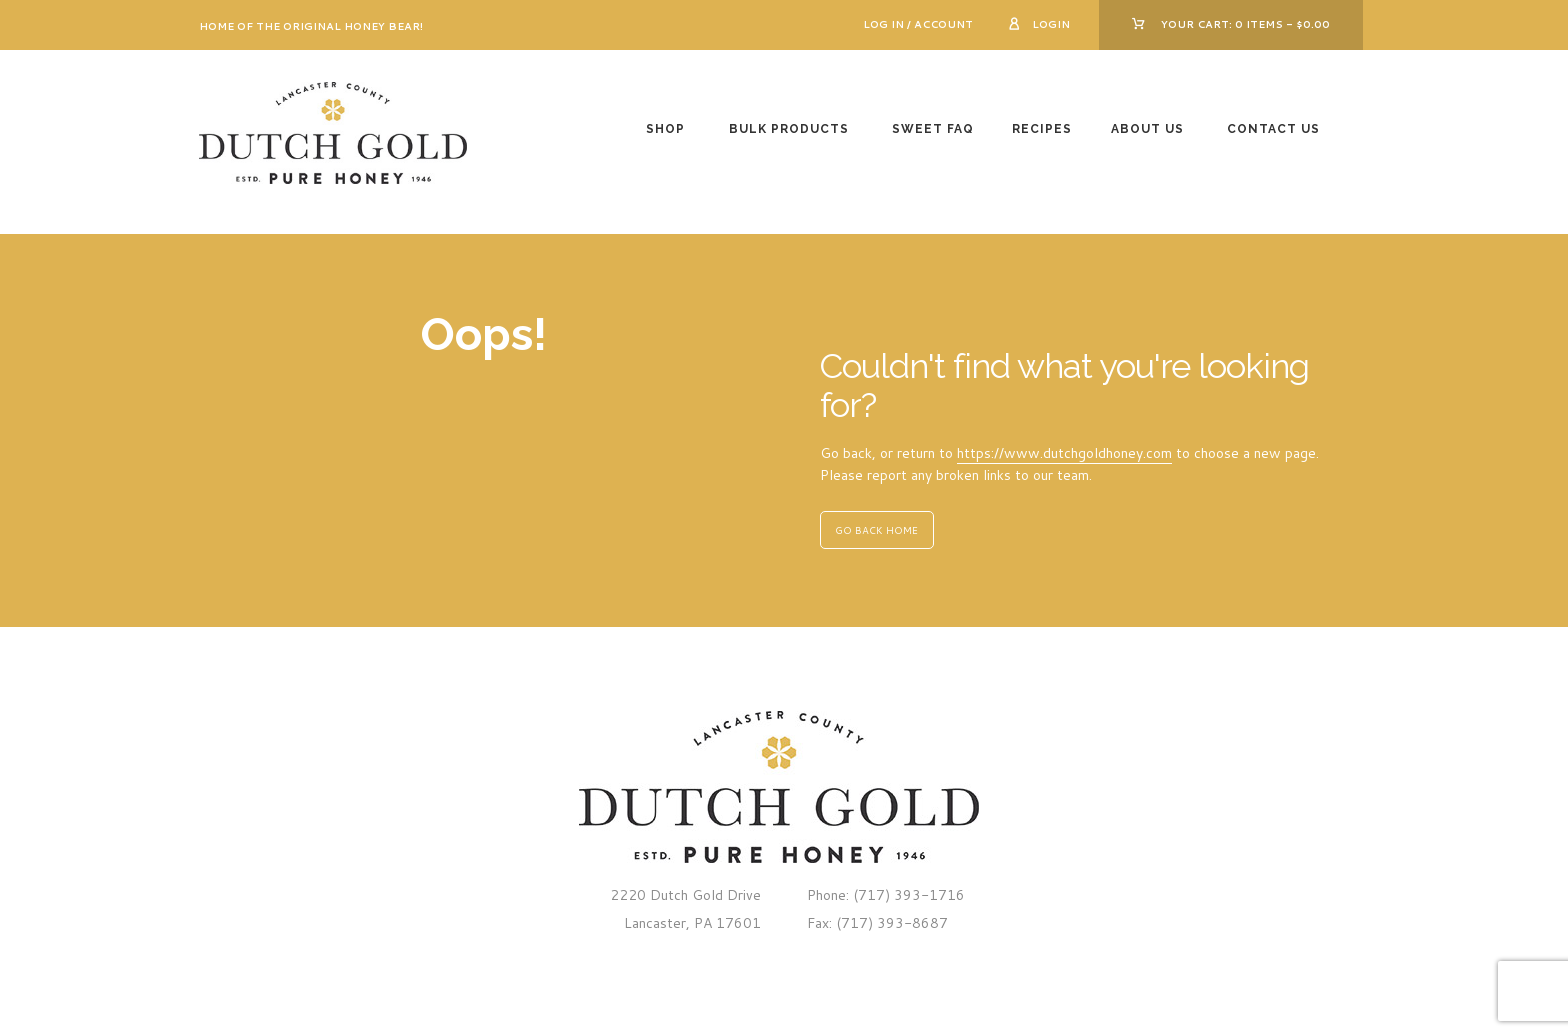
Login (1051, 24)
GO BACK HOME (876, 530)
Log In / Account (918, 24)
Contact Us (1273, 129)
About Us (1147, 129)
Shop (665, 129)
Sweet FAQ (933, 129)
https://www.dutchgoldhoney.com (1064, 453)
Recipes (1042, 129)
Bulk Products (789, 129)
